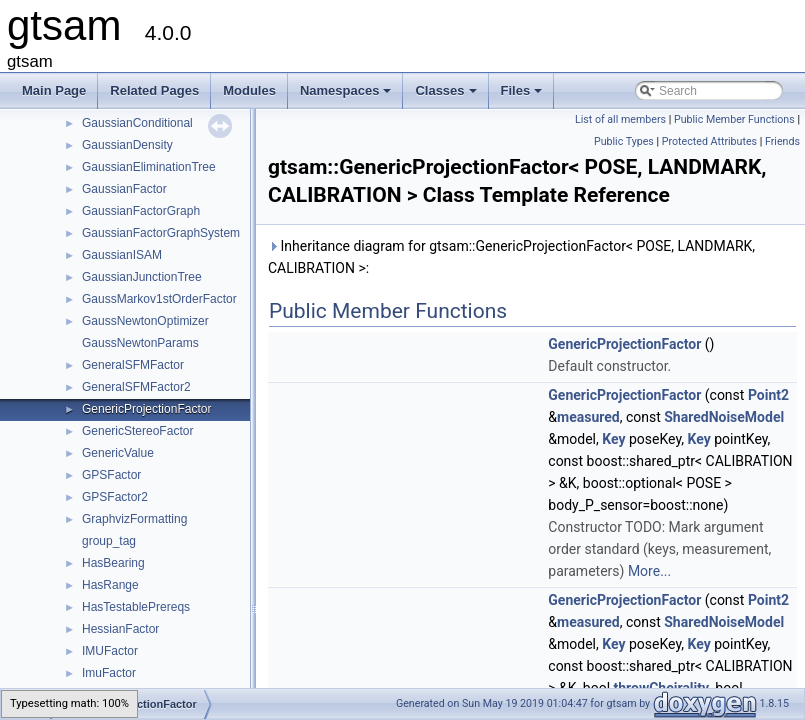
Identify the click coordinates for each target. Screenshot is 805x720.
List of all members (620, 119)
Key (613, 439)
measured (588, 417)
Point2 (768, 395)
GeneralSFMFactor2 (136, 387)
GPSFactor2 (115, 497)
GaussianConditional (137, 123)
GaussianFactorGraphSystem (161, 233)
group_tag (109, 541)
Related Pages (154, 90)
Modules (249, 90)
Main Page (54, 90)
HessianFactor (120, 629)
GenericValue (118, 453)
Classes (447, 96)
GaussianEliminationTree (149, 167)
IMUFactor (110, 651)
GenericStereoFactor (137, 431)
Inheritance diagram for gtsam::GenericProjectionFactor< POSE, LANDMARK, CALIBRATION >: (511, 257)
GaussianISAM (122, 255)
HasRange (110, 585)
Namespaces (347, 96)
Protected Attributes (709, 141)
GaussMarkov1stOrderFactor (159, 299)
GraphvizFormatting (134, 519)
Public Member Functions (734, 119)
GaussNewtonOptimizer (145, 321)
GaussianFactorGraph (141, 211)
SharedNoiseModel (724, 417)
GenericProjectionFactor (146, 409)
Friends (782, 141)
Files (523, 96)
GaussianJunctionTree (142, 277)
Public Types (624, 141)
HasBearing (113, 563)
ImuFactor (109, 673)
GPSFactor (111, 475)
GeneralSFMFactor (133, 365)
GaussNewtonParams (140, 343)
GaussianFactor (124, 189)
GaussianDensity (127, 145)
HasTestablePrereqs (136, 607)
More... (649, 571)
